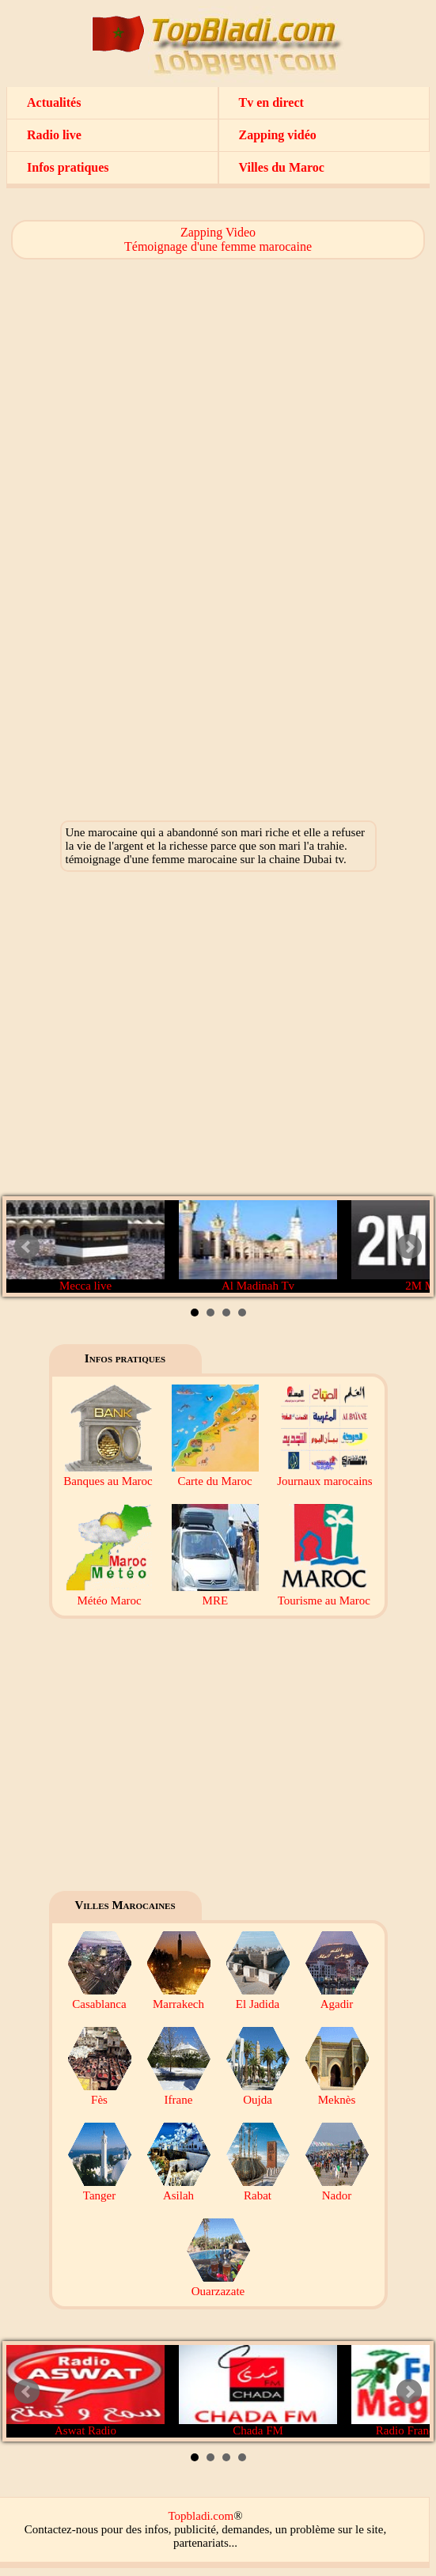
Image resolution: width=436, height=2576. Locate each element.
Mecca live (85, 1246)
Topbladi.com (200, 2516)
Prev (27, 1247)
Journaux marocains (324, 1474)
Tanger (99, 2189)
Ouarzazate (218, 2284)
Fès (99, 2093)
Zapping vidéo (278, 135)
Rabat (258, 2189)
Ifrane (178, 2093)
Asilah (178, 2189)
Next (409, 1247)
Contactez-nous (61, 2529)
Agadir (337, 1997)
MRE (215, 1594)
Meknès (337, 2093)
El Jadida (258, 1997)
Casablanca (99, 1997)
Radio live (54, 135)
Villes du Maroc (281, 167)
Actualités (54, 102)
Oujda (258, 2093)
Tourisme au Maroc (324, 1594)
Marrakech (178, 1997)
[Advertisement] (218, 378)
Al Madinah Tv (258, 1246)
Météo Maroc (109, 1594)
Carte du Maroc (215, 1474)
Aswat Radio (85, 2391)
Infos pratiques (68, 167)
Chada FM (258, 2391)
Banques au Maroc (107, 1474)
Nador (337, 2189)
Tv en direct (271, 102)
